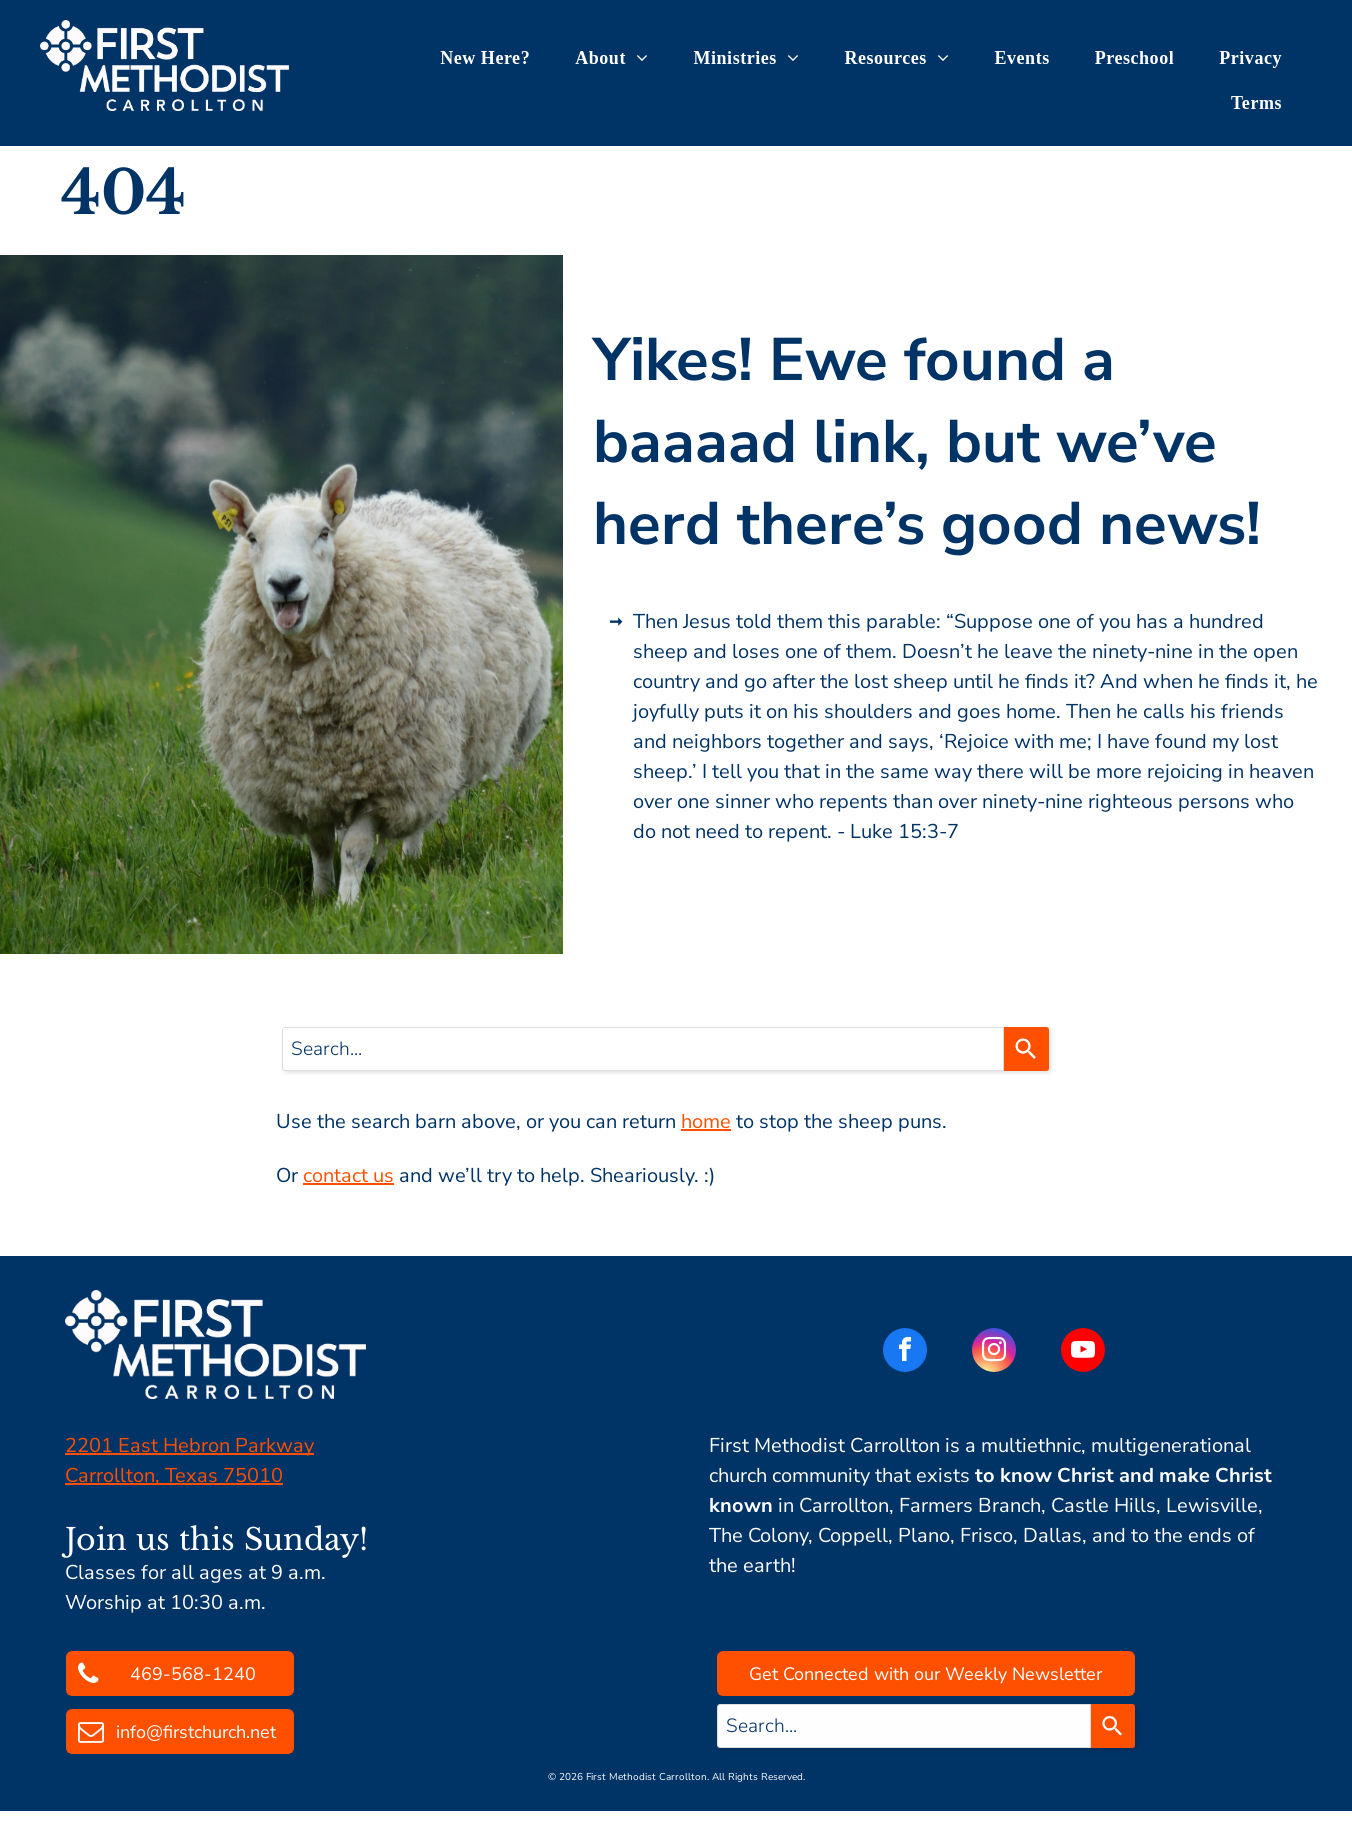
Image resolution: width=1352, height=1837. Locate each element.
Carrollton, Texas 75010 (174, 1475)
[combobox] (643, 1049)
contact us (348, 1175)
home (706, 1121)
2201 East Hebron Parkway (189, 1445)
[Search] (1026, 1049)
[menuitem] (492, 58)
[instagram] (994, 1352)
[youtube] (1083, 1352)
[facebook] (905, 1352)
